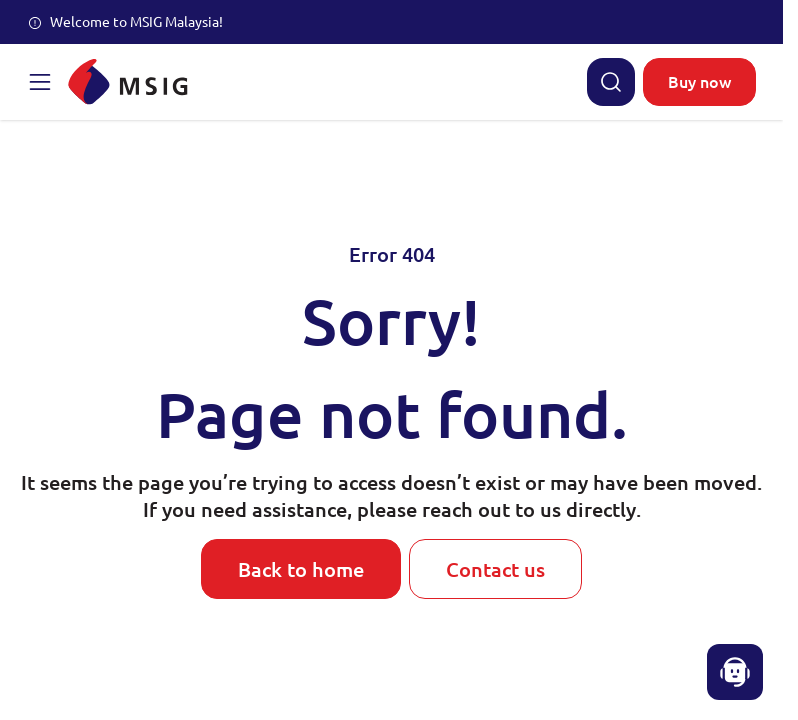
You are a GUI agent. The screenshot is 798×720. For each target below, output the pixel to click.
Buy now (699, 81)
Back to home (301, 569)
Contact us (495, 569)
